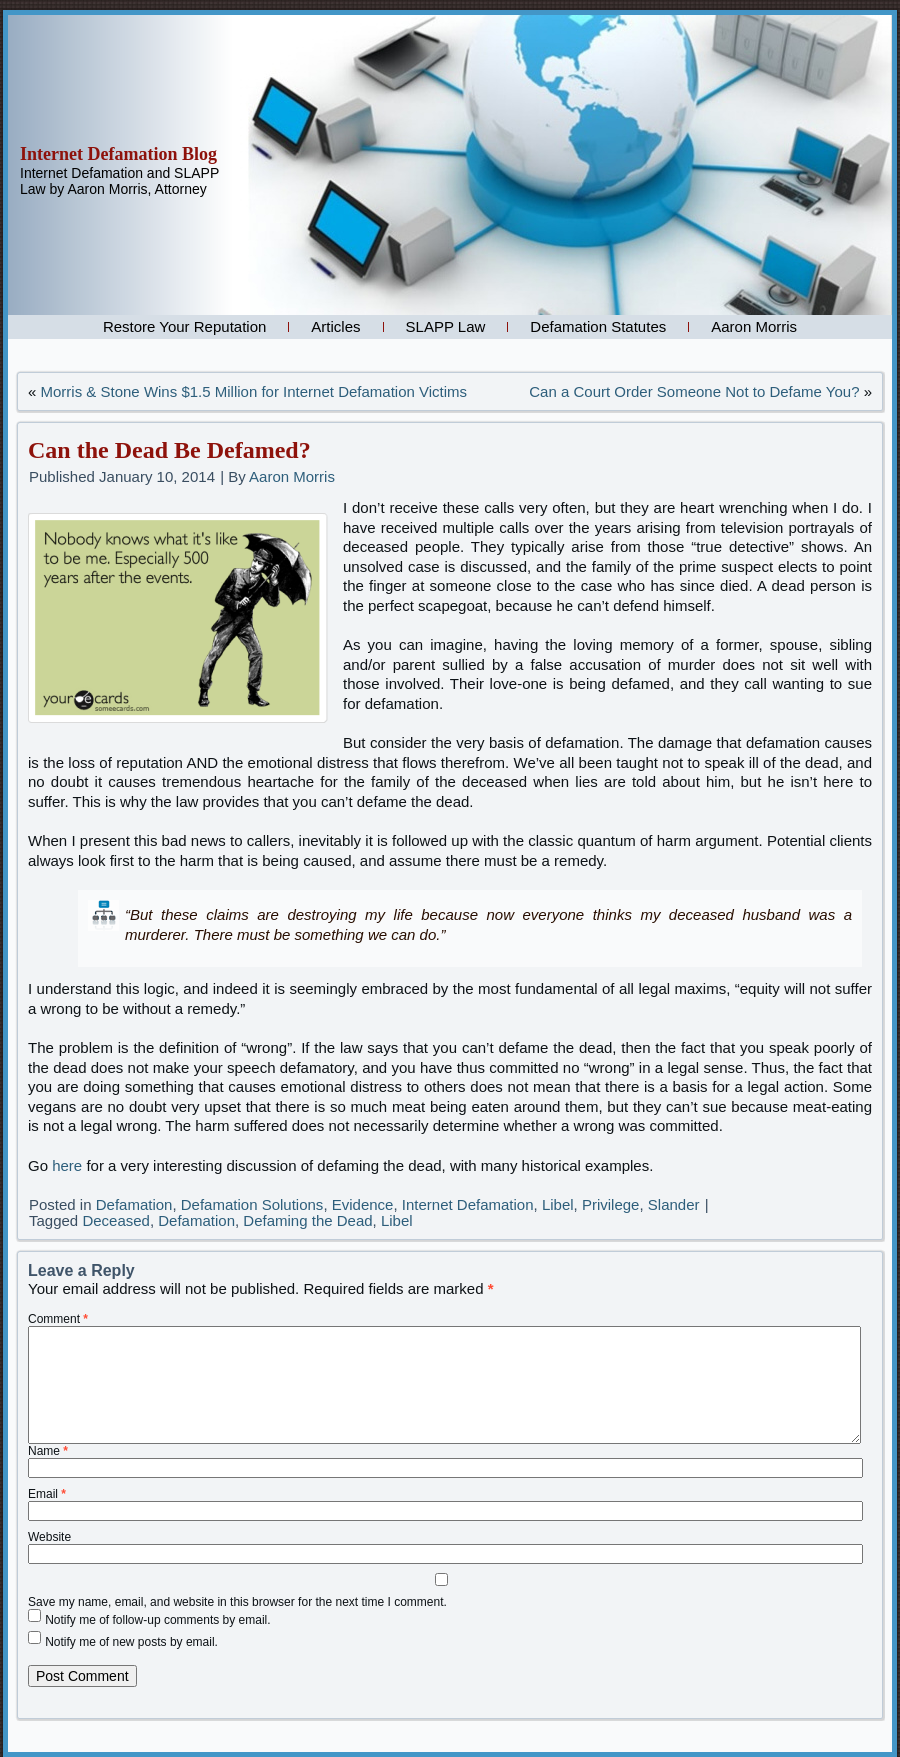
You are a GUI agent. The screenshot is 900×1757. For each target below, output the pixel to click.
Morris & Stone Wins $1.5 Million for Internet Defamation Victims (254, 391)
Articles (335, 326)
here (67, 1165)
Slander (674, 1204)
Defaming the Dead (307, 1220)
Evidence (363, 1204)
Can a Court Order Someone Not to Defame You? (694, 391)
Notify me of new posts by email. (131, 1642)
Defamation (134, 1204)
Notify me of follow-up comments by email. (157, 1620)
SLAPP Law (446, 326)
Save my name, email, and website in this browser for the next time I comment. (237, 1602)
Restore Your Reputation (184, 326)
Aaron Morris (754, 326)
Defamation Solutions (252, 1204)
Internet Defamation (468, 1204)
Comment (58, 1319)
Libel (558, 1204)
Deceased (116, 1220)
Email (47, 1494)
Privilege (611, 1204)
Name (48, 1451)
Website (49, 1537)
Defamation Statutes (598, 326)
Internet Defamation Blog (118, 154)
